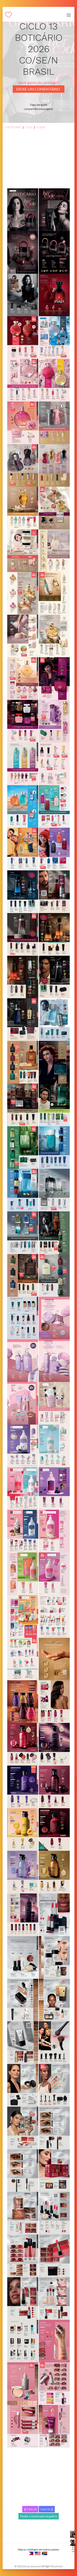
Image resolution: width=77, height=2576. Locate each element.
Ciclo (29, 127)
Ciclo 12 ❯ (46, 2509)
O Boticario (13, 127)
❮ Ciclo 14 (30, 2509)
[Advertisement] (38, 160)
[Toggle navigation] (69, 15)
